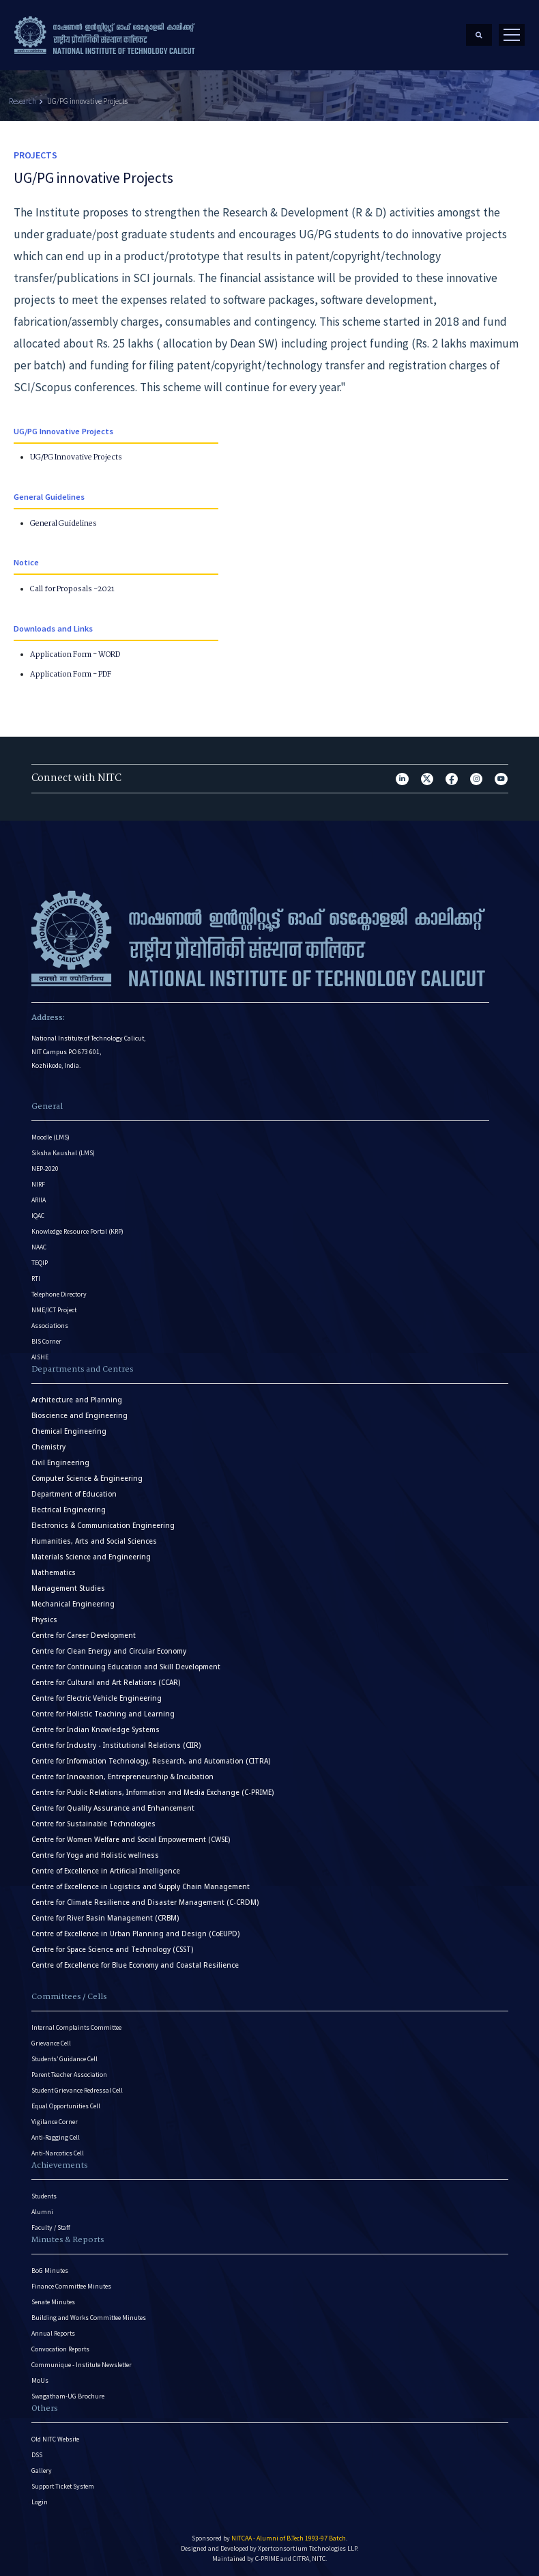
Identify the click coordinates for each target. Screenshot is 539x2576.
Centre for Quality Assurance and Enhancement (112, 1807)
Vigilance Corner (54, 2121)
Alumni (42, 2211)
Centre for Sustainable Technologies (93, 1823)
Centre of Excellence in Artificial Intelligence (105, 1870)
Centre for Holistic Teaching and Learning (103, 1713)
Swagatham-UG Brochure (67, 2395)
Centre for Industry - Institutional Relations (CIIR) (116, 1744)
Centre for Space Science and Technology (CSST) (112, 1948)
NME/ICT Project (53, 1309)
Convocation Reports (60, 2348)
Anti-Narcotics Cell (57, 2152)
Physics (44, 1619)
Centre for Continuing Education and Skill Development (125, 1666)
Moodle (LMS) (50, 1136)
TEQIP (39, 1262)
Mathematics (53, 1572)
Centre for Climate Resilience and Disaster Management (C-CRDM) (145, 1901)
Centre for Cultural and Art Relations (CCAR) (105, 1682)
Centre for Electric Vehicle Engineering (96, 1697)
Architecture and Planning (76, 1399)
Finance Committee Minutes (71, 2285)
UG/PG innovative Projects (87, 100)
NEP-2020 (45, 1167)
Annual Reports (53, 2332)
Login (39, 2501)
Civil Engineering (60, 1462)
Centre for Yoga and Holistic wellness (95, 1854)
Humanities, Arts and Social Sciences (94, 1540)
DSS (36, 2454)
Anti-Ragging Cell (55, 2136)
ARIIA (38, 1199)
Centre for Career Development (83, 1634)
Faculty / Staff (50, 2226)
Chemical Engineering (68, 1430)
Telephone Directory (59, 1293)
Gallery (41, 2469)
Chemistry (48, 1446)
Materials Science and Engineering (91, 1556)
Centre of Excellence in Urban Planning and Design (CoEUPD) (135, 1933)
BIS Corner (46, 1340)
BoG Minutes (49, 2269)
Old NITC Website (55, 2438)
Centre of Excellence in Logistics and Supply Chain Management (140, 1886)
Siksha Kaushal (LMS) (63, 1152)
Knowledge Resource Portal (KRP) (77, 1230)
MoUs (39, 2379)
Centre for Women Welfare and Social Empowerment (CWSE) (130, 1839)
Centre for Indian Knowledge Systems (95, 1729)
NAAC (38, 1246)
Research (22, 100)
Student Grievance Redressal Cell (77, 2089)
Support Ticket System (62, 2485)
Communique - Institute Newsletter (81, 2364)
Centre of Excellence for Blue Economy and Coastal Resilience (135, 1964)
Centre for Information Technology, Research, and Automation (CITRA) (150, 1760)
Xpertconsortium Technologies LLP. (308, 2547)
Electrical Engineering (68, 1509)
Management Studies (68, 1587)
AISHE (39, 1356)
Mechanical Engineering (73, 1603)
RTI (35, 1277)
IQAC (37, 1215)
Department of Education (74, 1493)
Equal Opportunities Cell (65, 2105)
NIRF (38, 1183)
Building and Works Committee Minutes (88, 2316)
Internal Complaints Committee (76, 2026)
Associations (49, 1324)
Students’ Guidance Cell (64, 2058)
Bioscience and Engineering (79, 1415)
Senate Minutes (53, 2301)
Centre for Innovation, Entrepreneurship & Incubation (122, 1776)
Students (44, 2195)
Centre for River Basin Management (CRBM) (105, 1917)
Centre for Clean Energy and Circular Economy (108, 1650)
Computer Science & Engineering (87, 1477)
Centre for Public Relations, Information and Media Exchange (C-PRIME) (152, 1791)
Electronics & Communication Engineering (103, 1524)
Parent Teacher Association (69, 2073)
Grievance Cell (51, 2042)
